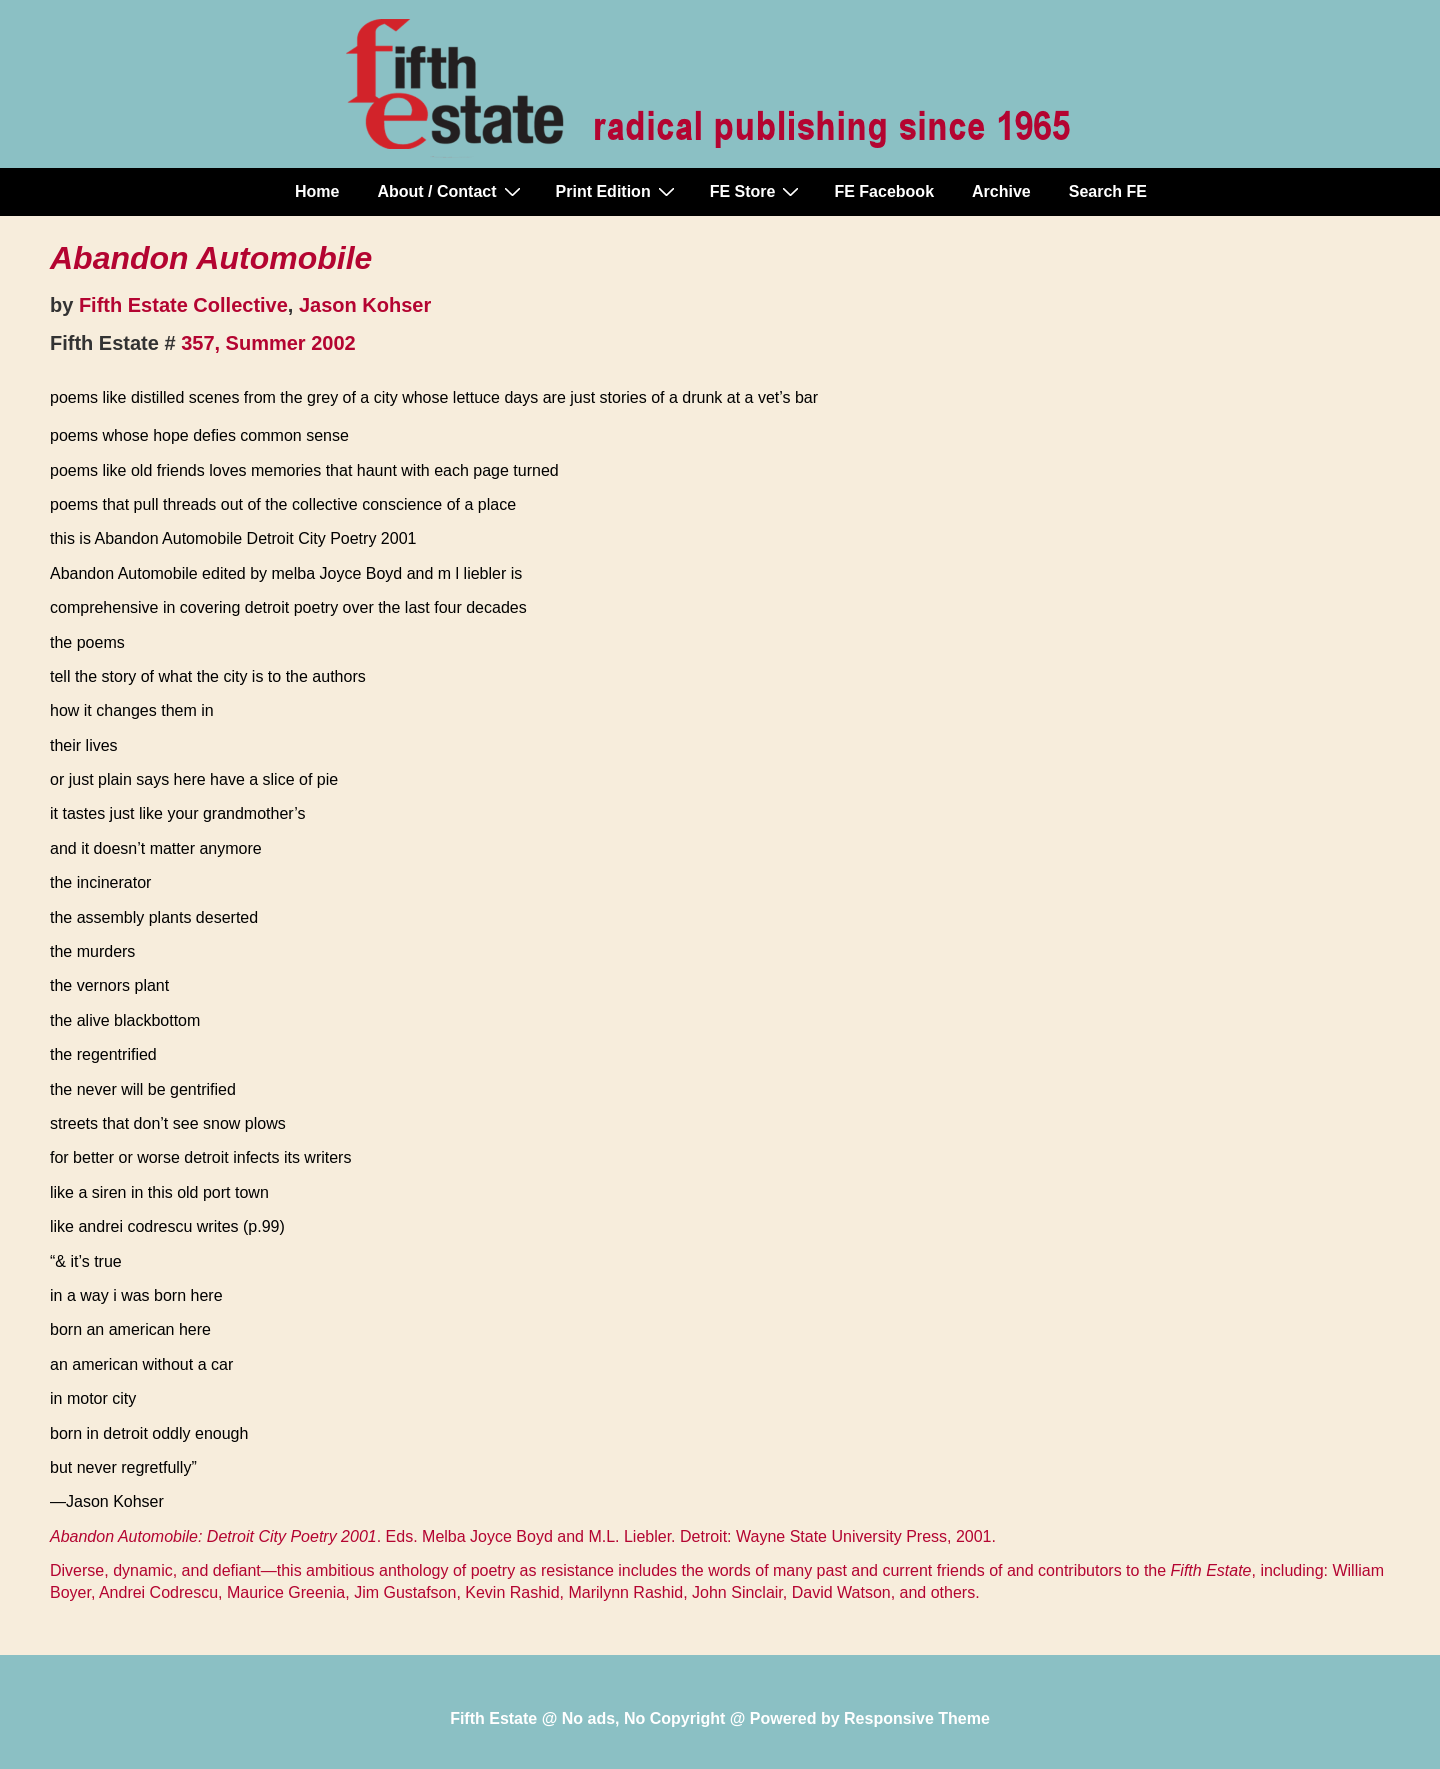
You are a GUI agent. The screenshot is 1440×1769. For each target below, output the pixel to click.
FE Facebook (884, 191)
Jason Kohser (365, 305)
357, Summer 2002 (268, 343)
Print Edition (618, 191)
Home (317, 191)
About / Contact (451, 191)
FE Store (757, 191)
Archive (1001, 191)
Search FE (1108, 191)
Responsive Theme (917, 1718)
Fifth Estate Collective (183, 305)
